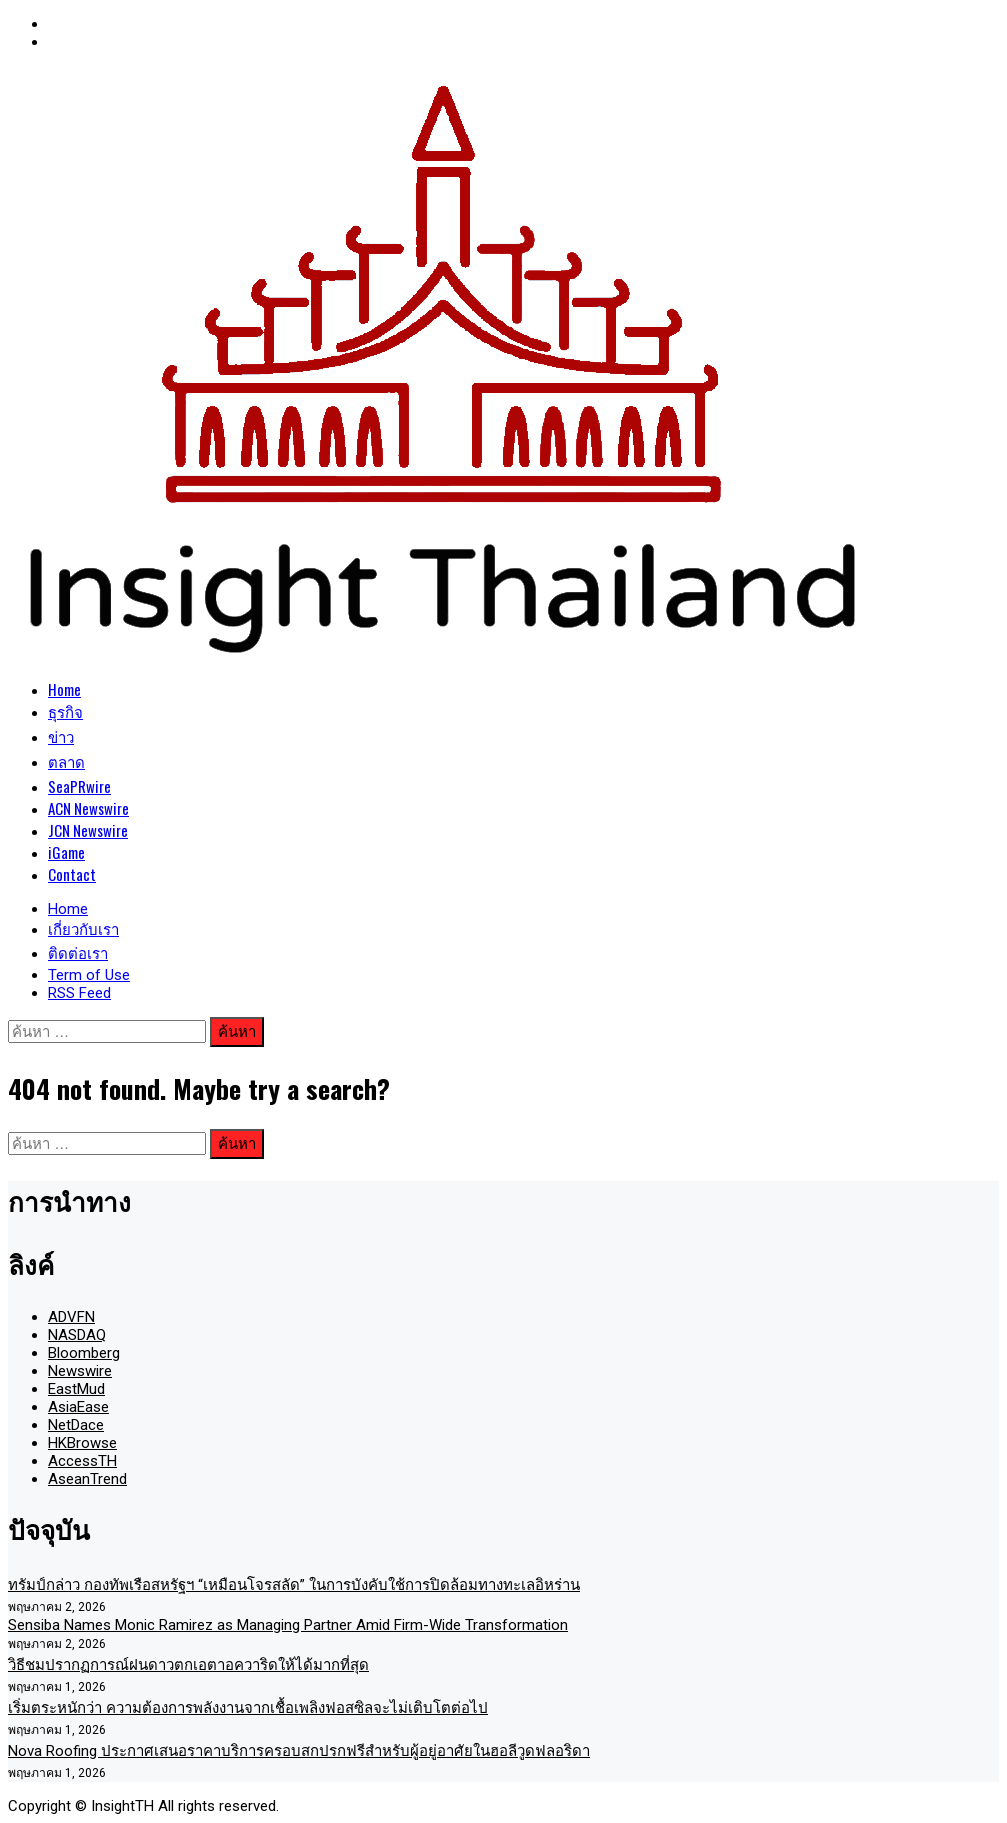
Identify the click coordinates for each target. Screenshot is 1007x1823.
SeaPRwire (79, 786)
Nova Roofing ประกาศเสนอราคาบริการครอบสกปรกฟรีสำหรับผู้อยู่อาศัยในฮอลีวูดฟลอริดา (299, 1751)
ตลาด (66, 761)
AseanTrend (87, 1479)
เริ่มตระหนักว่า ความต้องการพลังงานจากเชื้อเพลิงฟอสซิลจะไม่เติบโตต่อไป (248, 1708)
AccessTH (82, 1461)
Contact (72, 874)
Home (64, 689)
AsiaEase (78, 1407)
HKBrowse (82, 1443)
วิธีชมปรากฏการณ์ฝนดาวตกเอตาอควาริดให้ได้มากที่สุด (188, 1665)
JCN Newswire (88, 830)
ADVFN (71, 1317)
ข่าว (61, 736)
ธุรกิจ (65, 711)
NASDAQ (77, 1335)
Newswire (80, 1371)
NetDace (76, 1425)
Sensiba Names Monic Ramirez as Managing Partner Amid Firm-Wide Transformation (288, 1625)
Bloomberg (84, 1353)
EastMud (76, 1389)
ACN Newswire (88, 808)
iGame (66, 852)
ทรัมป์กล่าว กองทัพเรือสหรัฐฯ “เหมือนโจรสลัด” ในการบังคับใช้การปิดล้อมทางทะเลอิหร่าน (294, 1585)
